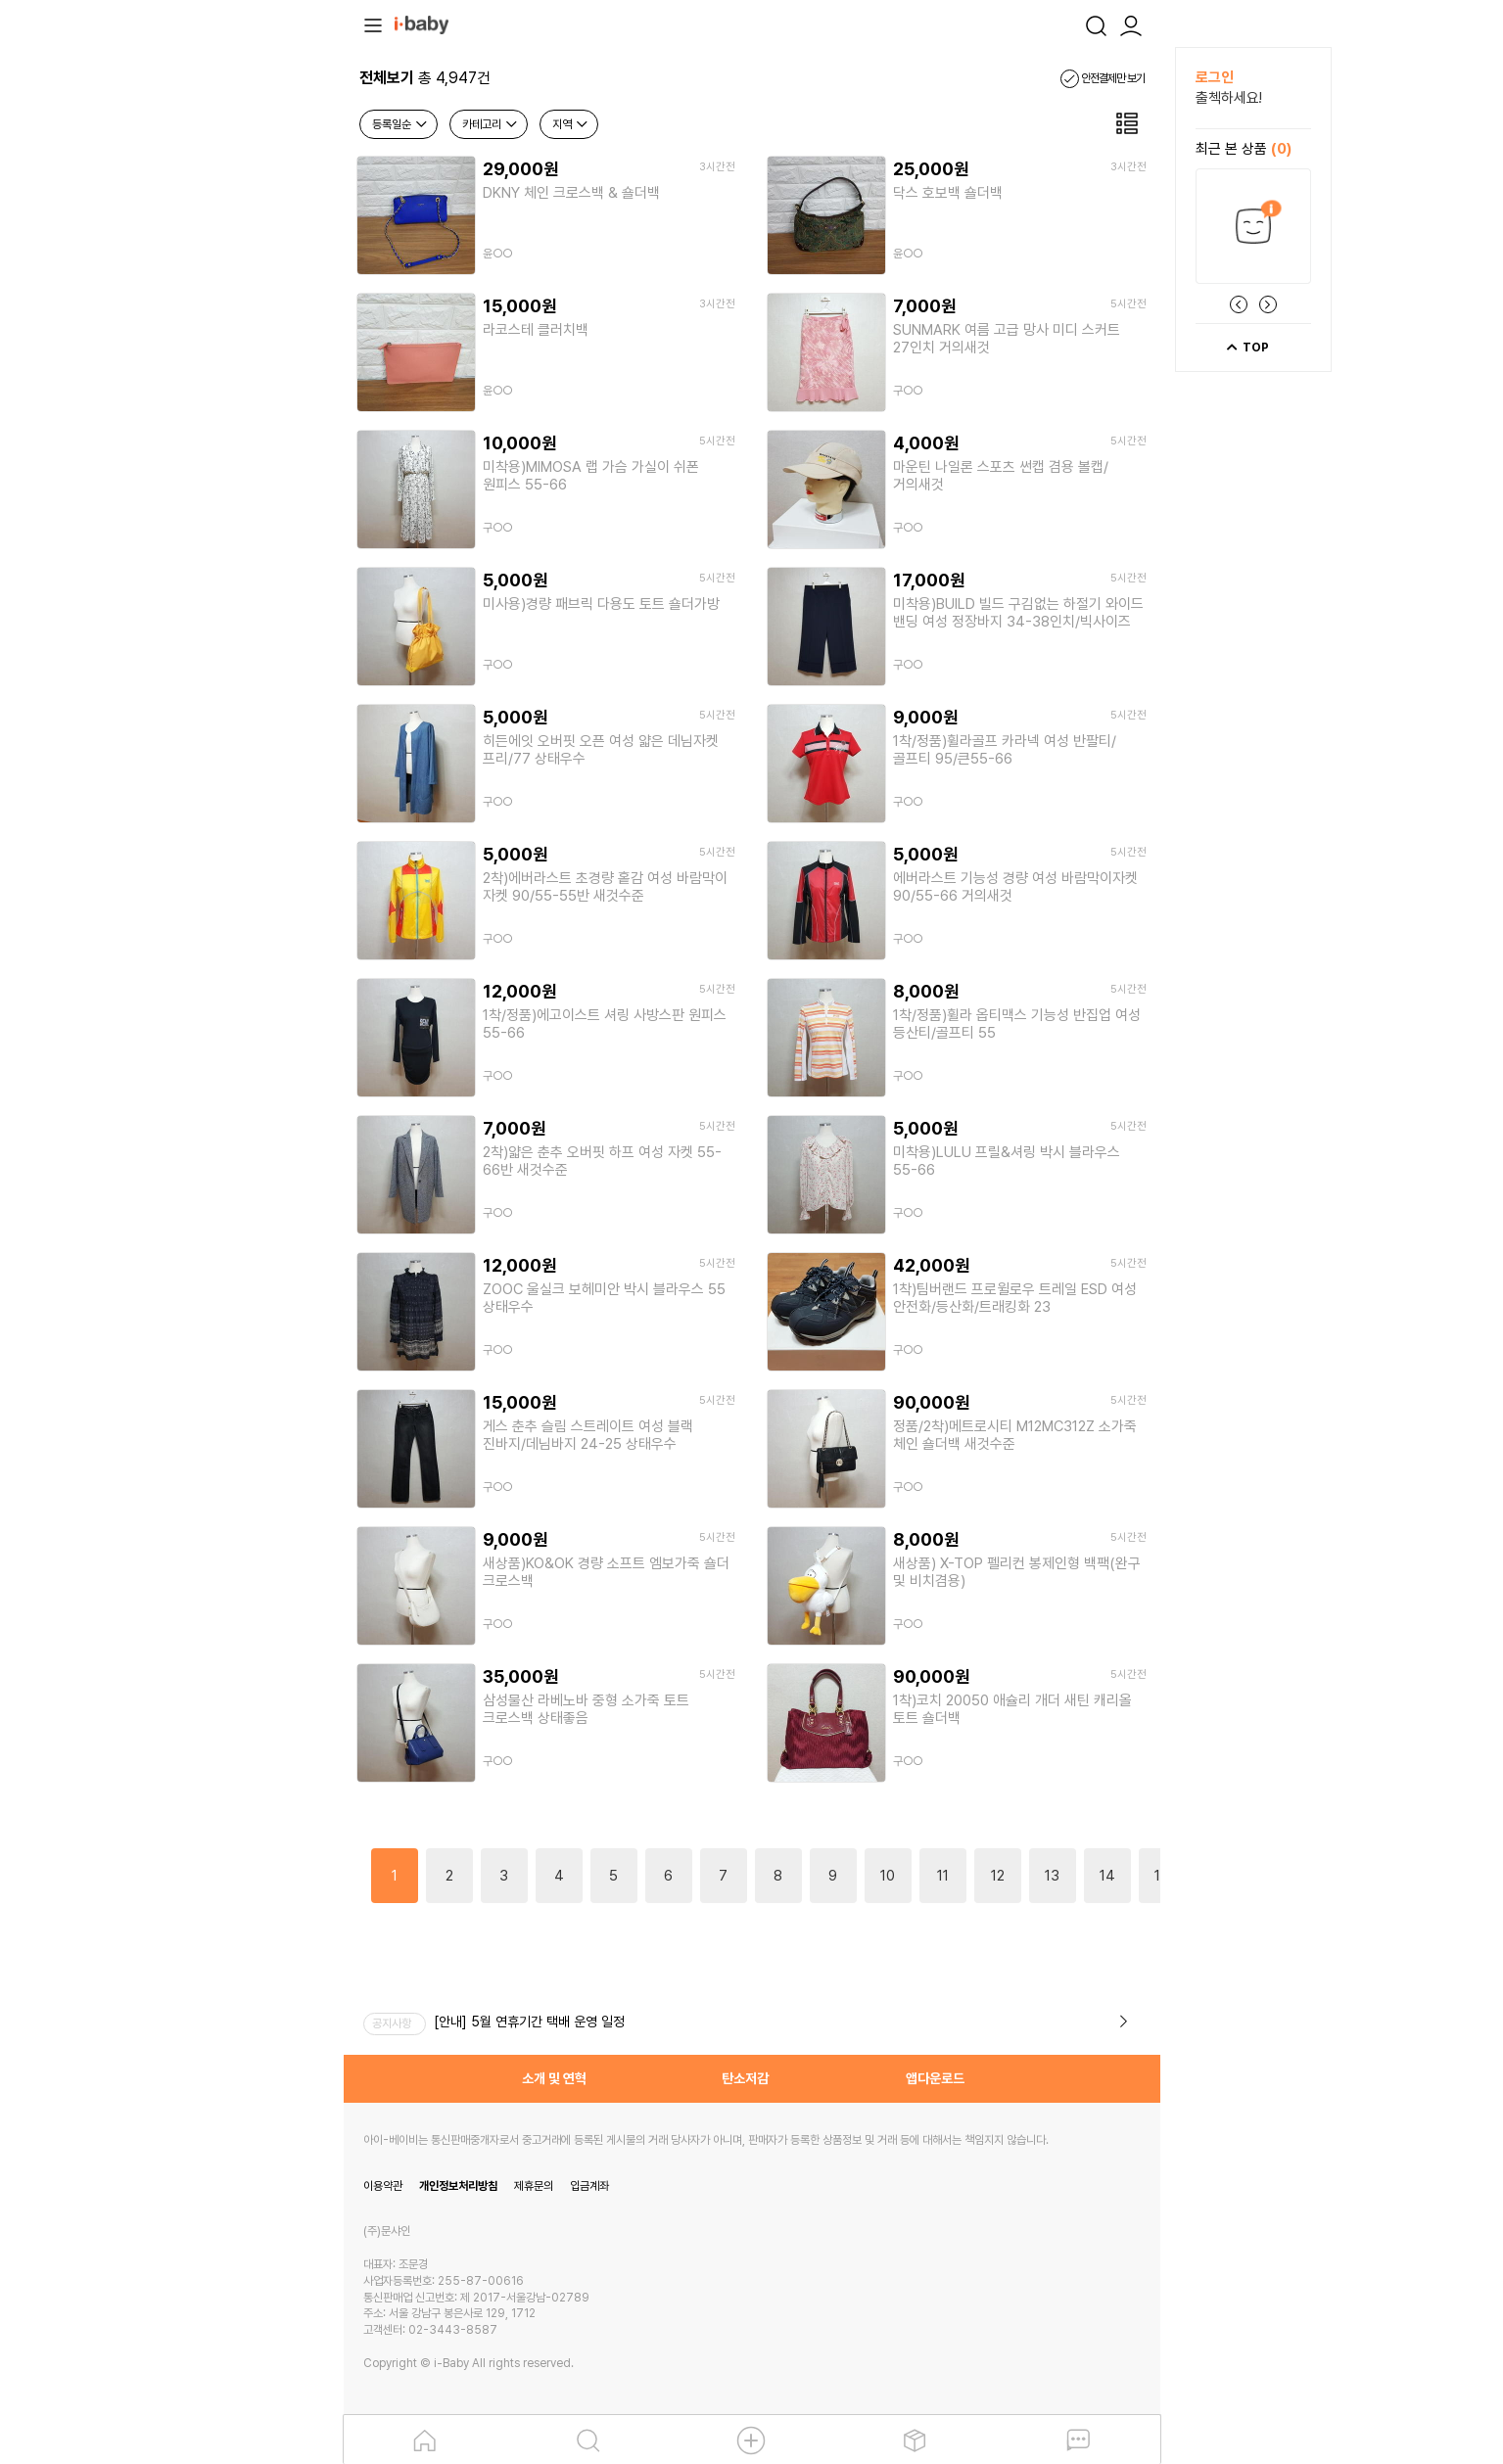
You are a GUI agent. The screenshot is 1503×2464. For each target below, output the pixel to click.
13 (1052, 1875)
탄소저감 (745, 2078)
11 (943, 1875)
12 (998, 1875)
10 (887, 1875)
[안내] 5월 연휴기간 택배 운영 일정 (529, 2021)
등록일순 (400, 124)
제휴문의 (533, 2186)
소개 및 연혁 (554, 2078)
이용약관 (382, 2186)
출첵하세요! (1229, 98)
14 (1107, 1875)
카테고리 (490, 124)
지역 (570, 124)
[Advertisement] (236, 340)
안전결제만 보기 (1102, 78)
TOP (1247, 347)
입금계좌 (589, 2186)
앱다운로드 (935, 2078)
